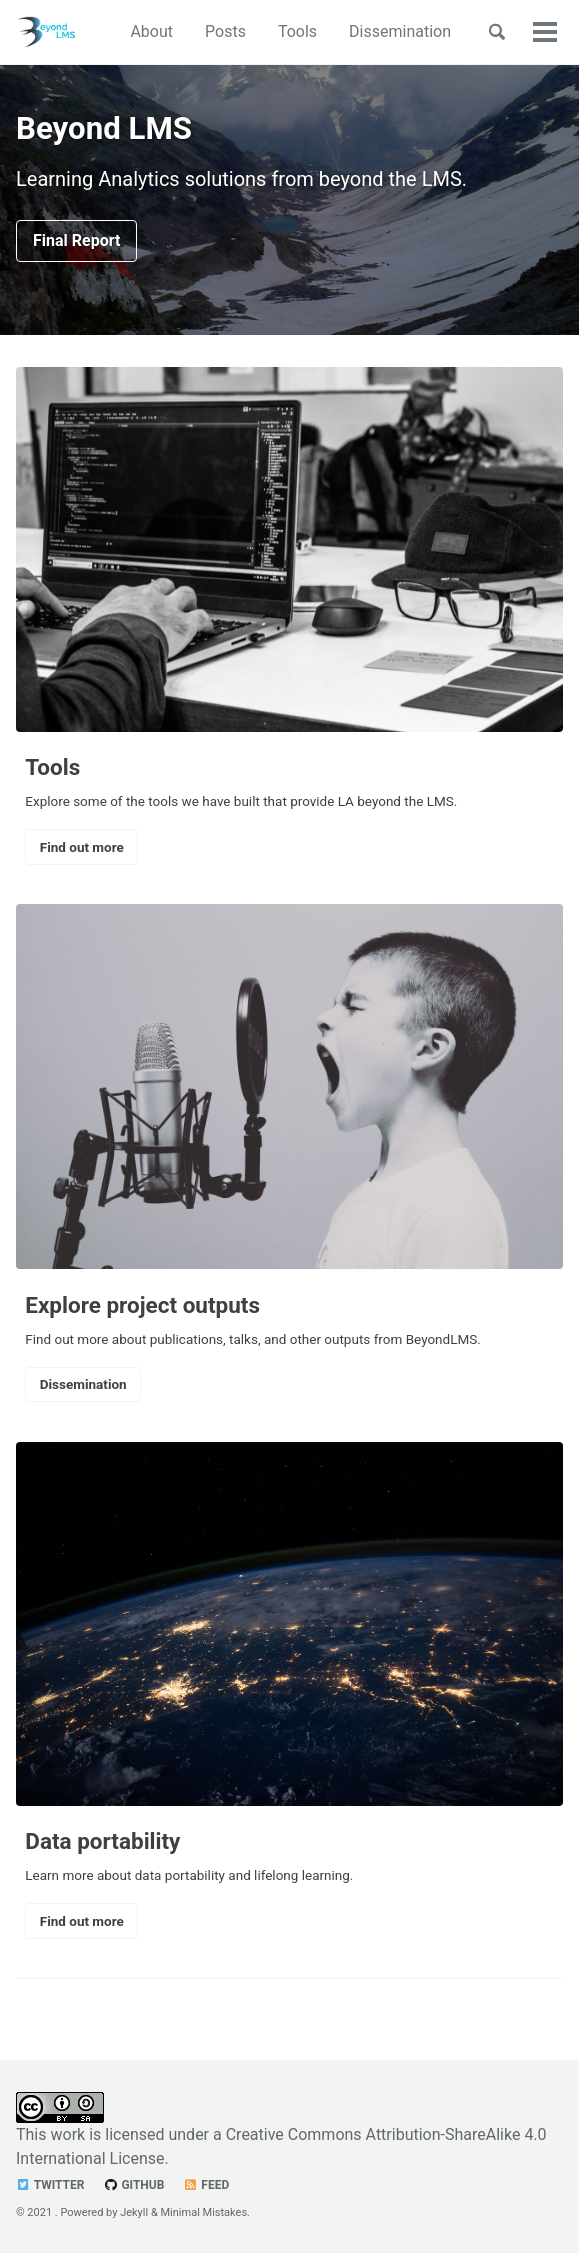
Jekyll (134, 2212)
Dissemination (400, 31)
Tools (297, 31)
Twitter (50, 2185)
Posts (225, 31)
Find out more (82, 847)
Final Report (76, 240)
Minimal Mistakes (204, 2212)
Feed (206, 2185)
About (151, 31)
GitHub (133, 2185)
